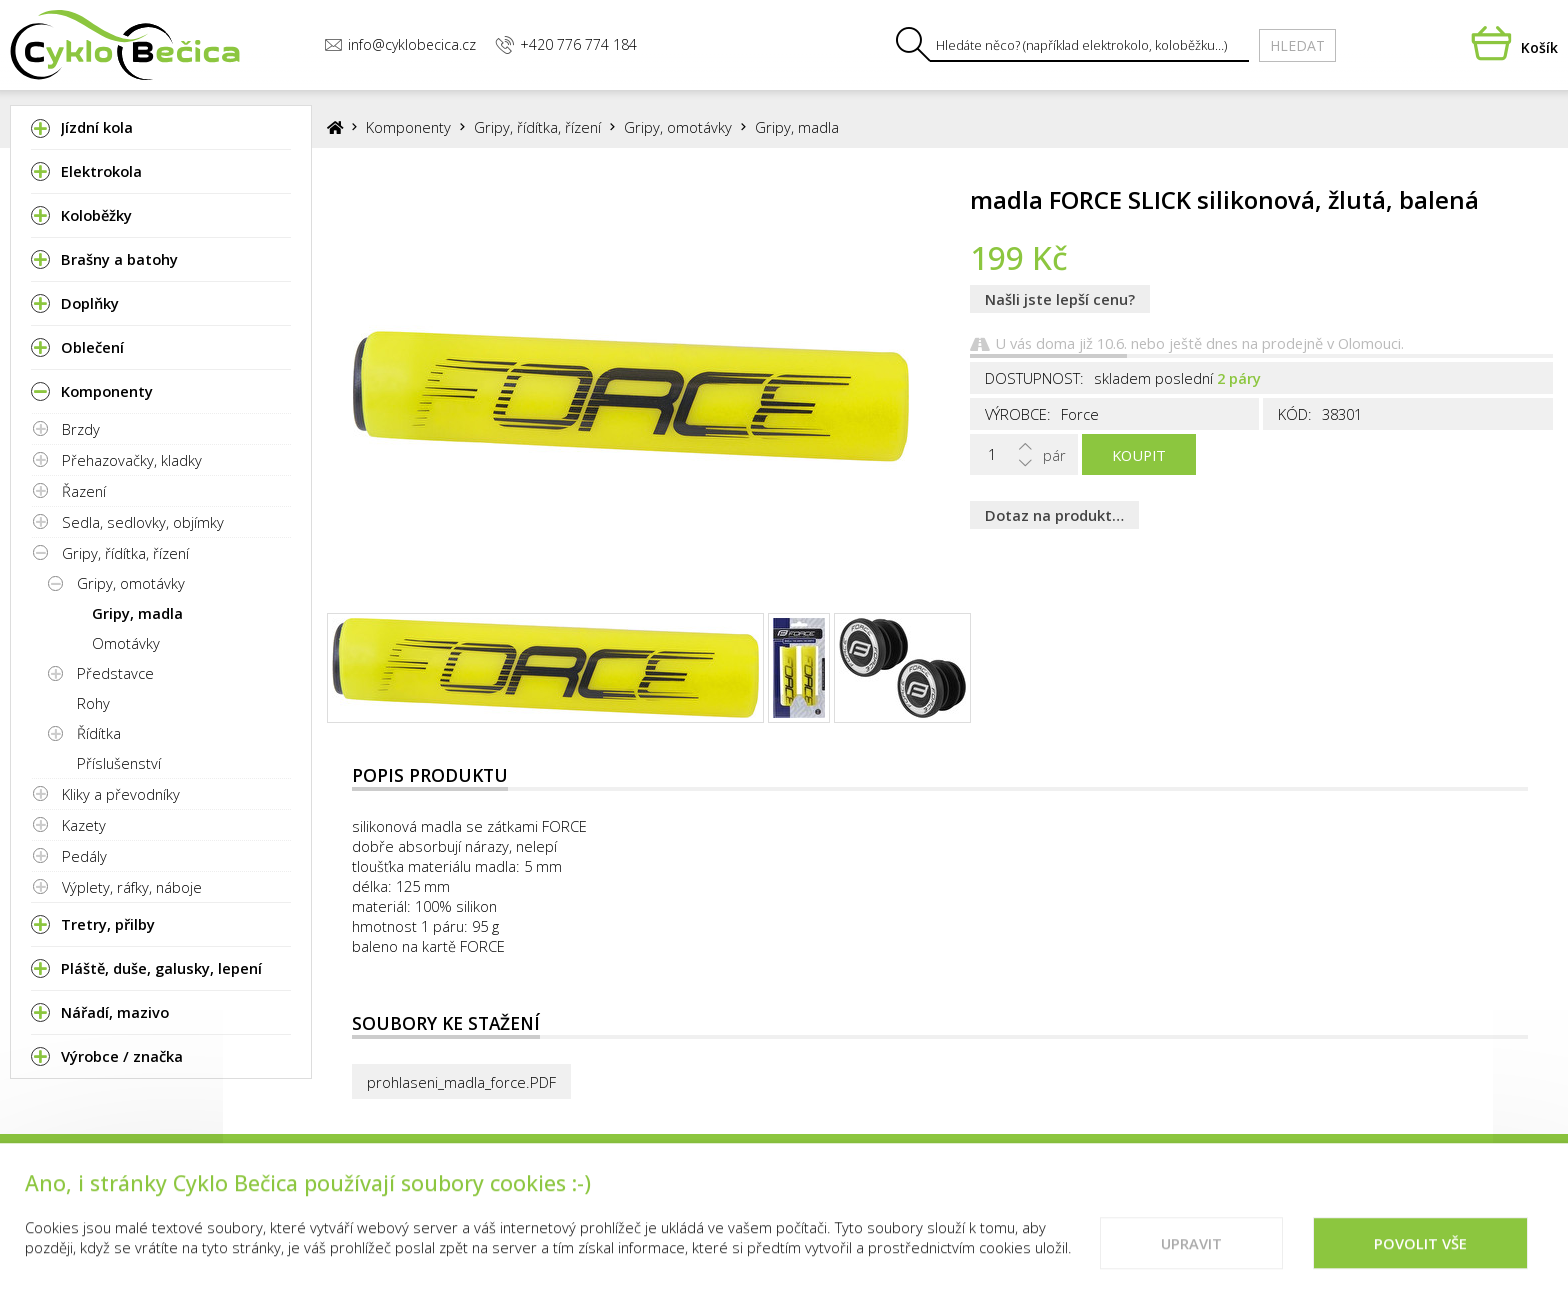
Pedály (84, 856)
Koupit (1139, 455)
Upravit (1191, 1254)
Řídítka (99, 733)
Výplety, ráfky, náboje (132, 887)
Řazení (84, 491)
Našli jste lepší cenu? (1060, 299)
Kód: (1295, 414)
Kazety (84, 825)
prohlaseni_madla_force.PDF (461, 1082)
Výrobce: (1018, 414)
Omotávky (126, 643)
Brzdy (81, 429)
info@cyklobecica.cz (400, 44)
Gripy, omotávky (131, 583)
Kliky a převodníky (121, 794)
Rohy (93, 703)
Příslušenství (119, 763)
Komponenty (408, 127)
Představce (115, 673)
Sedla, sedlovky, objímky (143, 522)
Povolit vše (1420, 1254)
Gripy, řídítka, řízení (125, 553)
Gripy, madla (137, 613)
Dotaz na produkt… (1054, 515)
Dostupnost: (1034, 378)
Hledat (1297, 45)
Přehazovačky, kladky (132, 460)
